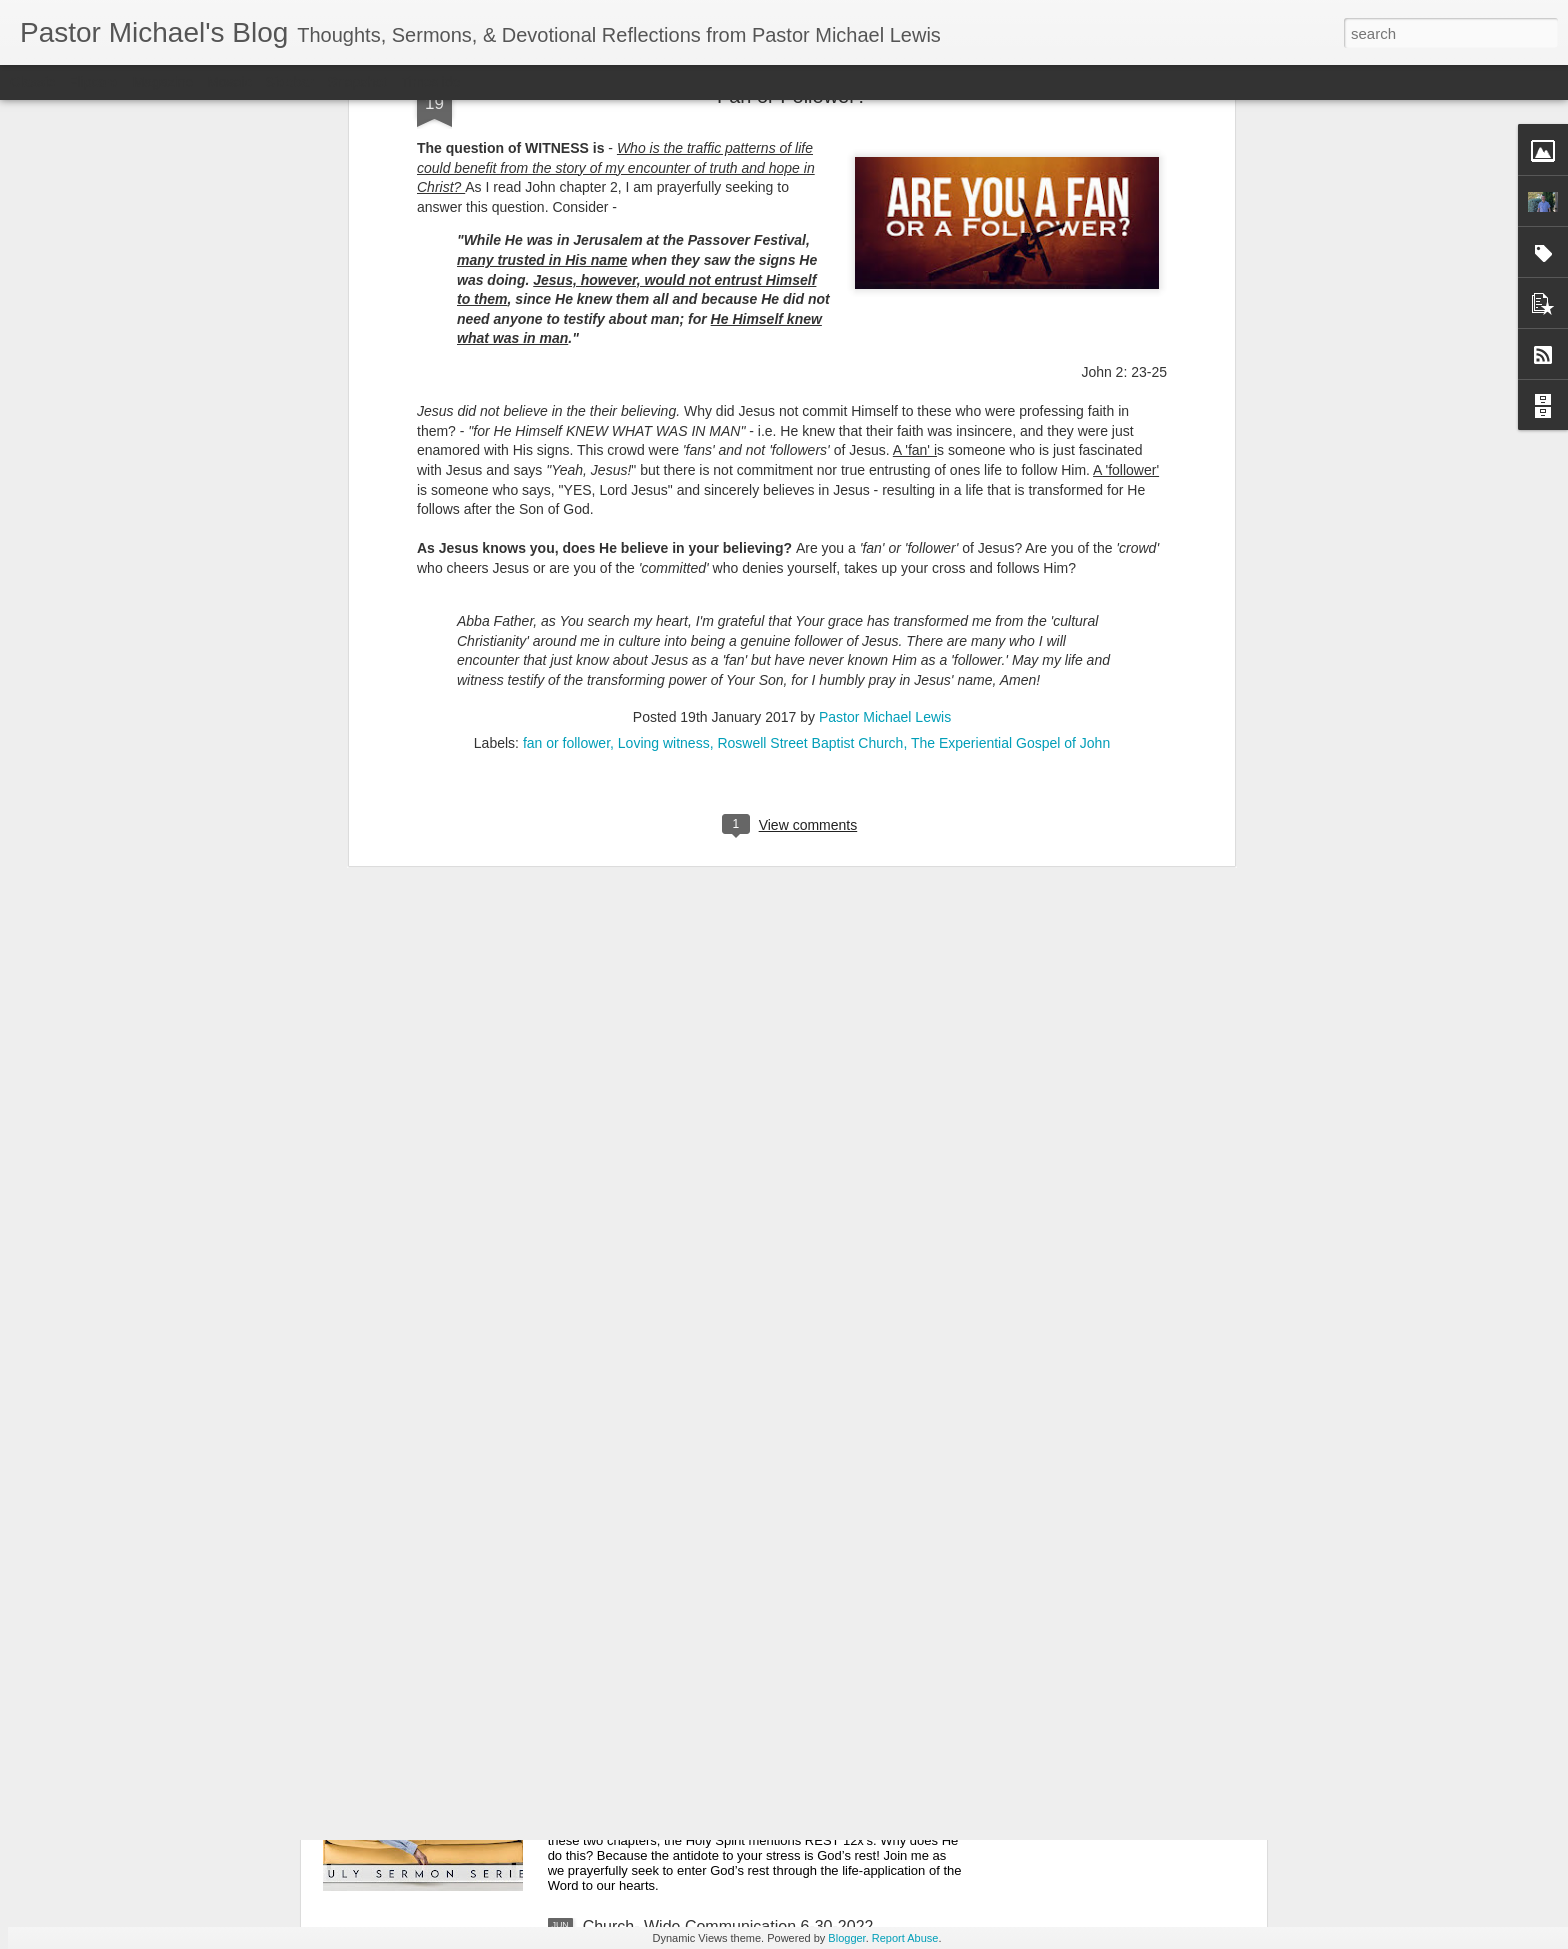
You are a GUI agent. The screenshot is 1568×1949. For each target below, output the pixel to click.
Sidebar (290, 82)
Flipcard (94, 82)
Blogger (846, 1938)
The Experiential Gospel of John (1010, 431)
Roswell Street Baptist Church (810, 431)
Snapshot (357, 82)
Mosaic (229, 82)
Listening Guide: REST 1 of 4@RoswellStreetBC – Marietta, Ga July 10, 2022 (761, 1481)
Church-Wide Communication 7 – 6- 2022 (730, 1699)
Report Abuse (905, 1938)
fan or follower (566, 431)
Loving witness (664, 431)
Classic (32, 82)
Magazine (163, 82)
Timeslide (430, 82)
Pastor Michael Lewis (885, 405)
